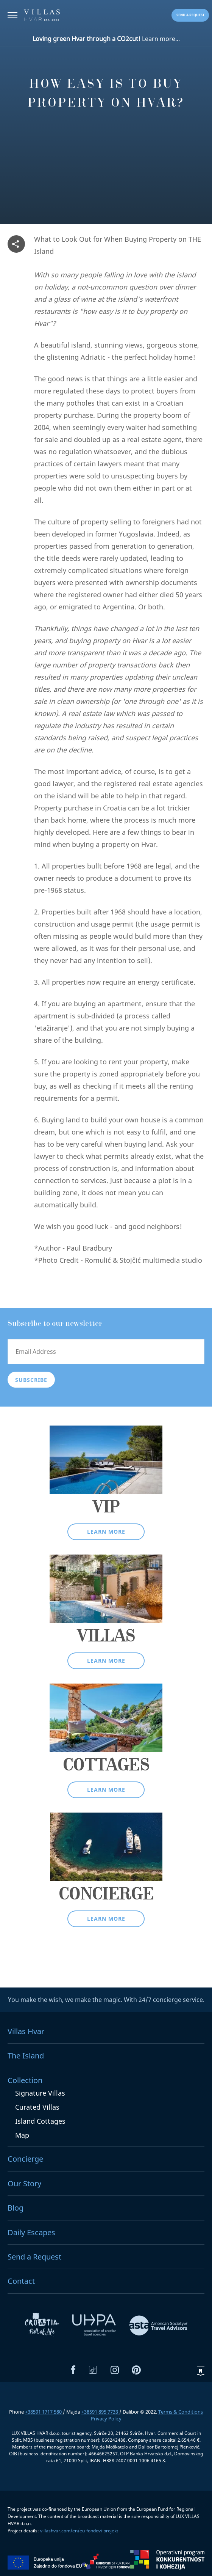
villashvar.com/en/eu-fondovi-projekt (79, 2530)
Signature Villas (40, 2093)
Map (22, 2135)
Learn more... (106, 39)
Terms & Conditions (180, 2411)
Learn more (106, 1531)
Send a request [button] (190, 15)
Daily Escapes (31, 2232)
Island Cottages (40, 2121)
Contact (21, 2281)
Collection (25, 2080)
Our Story (24, 2183)
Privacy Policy (106, 2418)
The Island (26, 2055)
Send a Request (34, 2257)
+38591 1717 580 (44, 2411)
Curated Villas (37, 2107)
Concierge (25, 2159)
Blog (15, 2208)
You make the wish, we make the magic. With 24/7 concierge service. (106, 1999)
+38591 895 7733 (100, 2411)
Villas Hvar (26, 2031)
